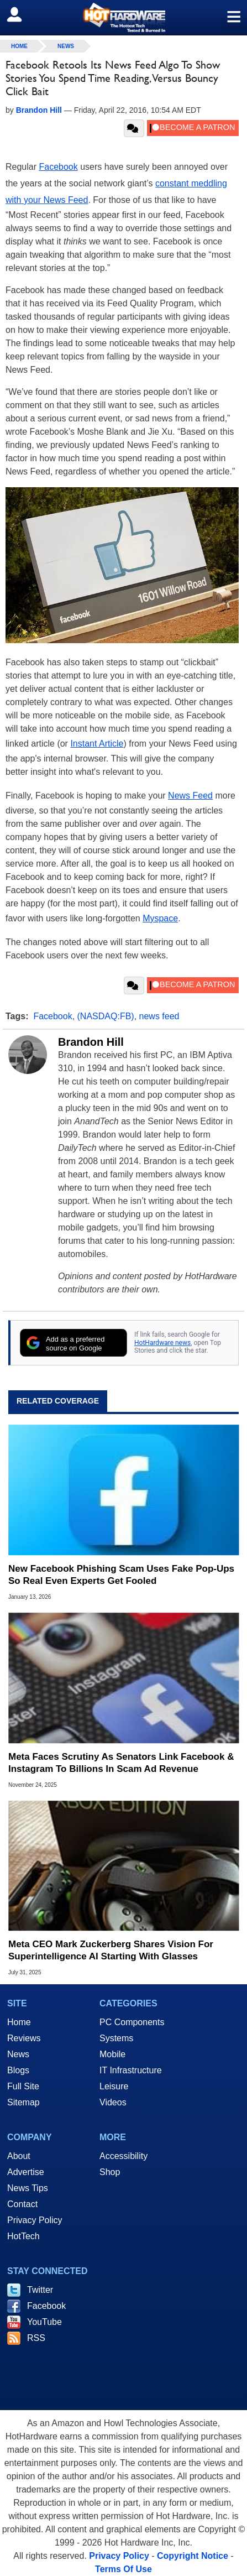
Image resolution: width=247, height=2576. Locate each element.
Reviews (23, 2038)
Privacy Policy (34, 2220)
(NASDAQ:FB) (105, 1016)
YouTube (44, 2322)
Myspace (160, 918)
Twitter (40, 2290)
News (65, 46)
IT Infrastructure (130, 2070)
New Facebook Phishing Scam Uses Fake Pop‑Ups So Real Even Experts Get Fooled (121, 1574)
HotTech (23, 2236)
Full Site (23, 2086)
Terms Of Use (123, 2569)
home (19, 46)
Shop (109, 2172)
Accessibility (123, 2156)
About (18, 2156)
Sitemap (23, 2102)
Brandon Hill (91, 1042)
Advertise (25, 2172)
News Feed (190, 795)
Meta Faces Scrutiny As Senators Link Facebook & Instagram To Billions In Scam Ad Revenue (121, 1762)
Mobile (112, 2054)
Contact (22, 2204)
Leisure (113, 2086)
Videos (113, 2102)
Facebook (58, 166)
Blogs (18, 2070)
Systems (116, 2038)
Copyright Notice (192, 2556)
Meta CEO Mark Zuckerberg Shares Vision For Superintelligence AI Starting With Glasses (110, 1950)
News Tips (27, 2188)
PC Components (131, 2022)
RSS (36, 2338)
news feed (159, 1016)
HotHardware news (162, 1343)
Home (19, 2022)
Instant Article (96, 743)
